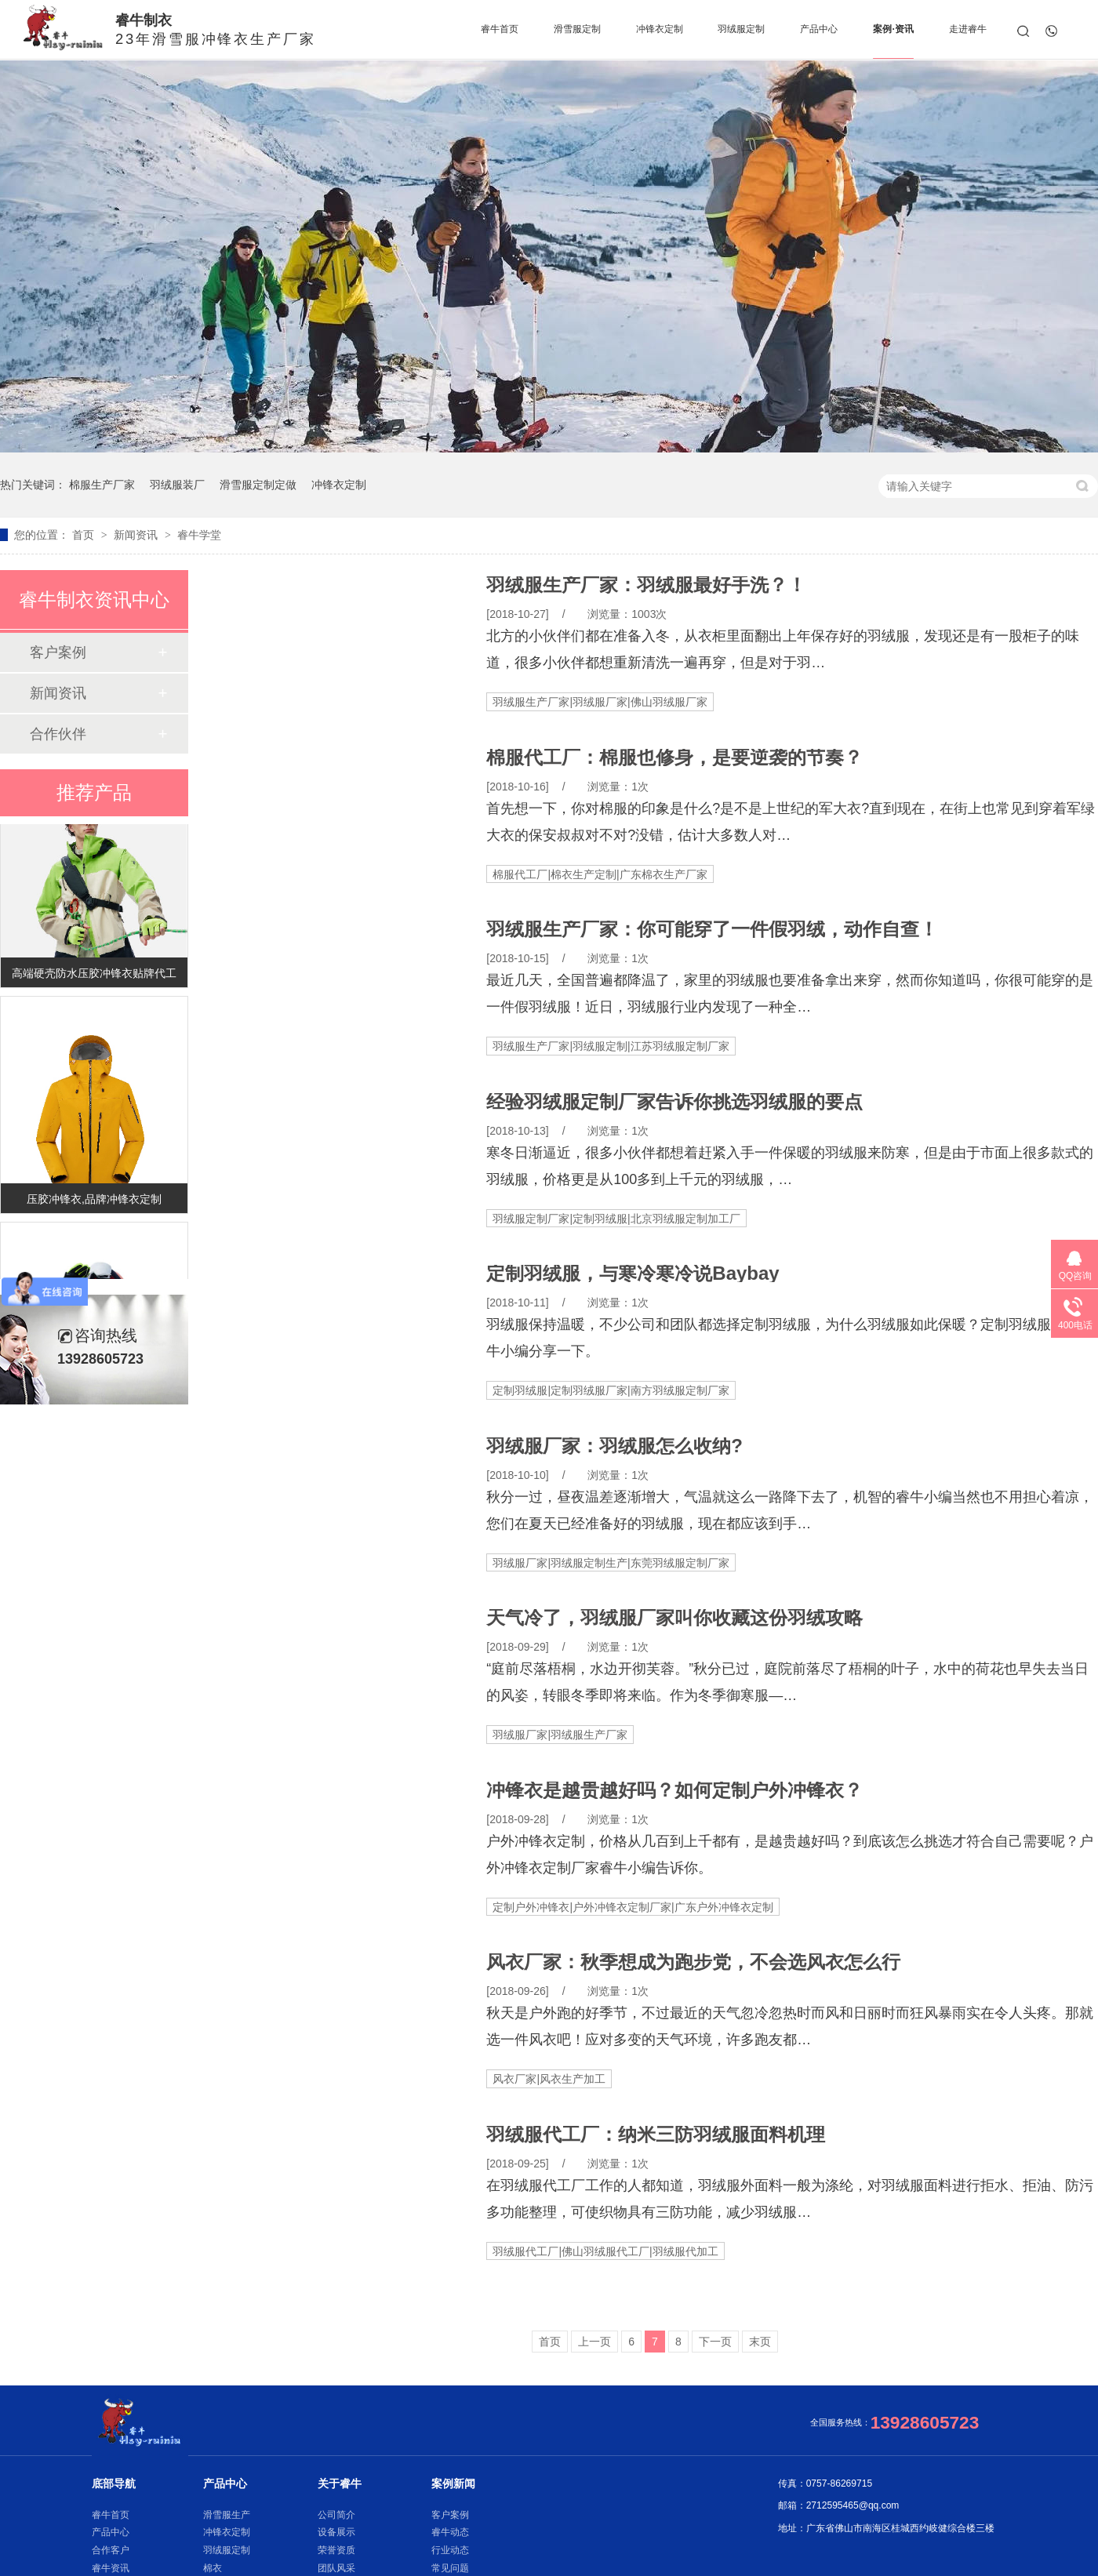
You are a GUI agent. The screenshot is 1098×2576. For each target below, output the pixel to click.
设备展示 (336, 2532)
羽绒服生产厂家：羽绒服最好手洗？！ (646, 585)
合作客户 (110, 2550)
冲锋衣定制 (338, 484)
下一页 (715, 2341)
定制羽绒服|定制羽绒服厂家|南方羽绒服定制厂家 (611, 1390)
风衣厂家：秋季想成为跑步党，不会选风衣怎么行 (693, 1962)
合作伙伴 (58, 734)
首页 (84, 535)
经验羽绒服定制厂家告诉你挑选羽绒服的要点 (674, 1101)
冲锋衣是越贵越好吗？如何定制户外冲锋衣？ (674, 1790)
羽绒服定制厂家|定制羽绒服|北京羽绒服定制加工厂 (616, 1218)
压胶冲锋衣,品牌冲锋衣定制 (94, 1202)
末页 (760, 2341)
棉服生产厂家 (102, 484)
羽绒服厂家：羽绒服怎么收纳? (614, 1446)
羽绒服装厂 (177, 484)
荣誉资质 (336, 2550)
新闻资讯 (137, 535)
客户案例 (58, 652)
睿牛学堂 (199, 535)
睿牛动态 (450, 2532)
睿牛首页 (110, 2514)
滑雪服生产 (226, 2514)
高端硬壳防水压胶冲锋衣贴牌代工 (94, 976)
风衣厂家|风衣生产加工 (549, 2079)
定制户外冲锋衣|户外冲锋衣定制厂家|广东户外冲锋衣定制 (633, 1907)
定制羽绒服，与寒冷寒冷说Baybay (632, 1273)
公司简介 (336, 2514)
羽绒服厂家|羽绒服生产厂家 (560, 1734)
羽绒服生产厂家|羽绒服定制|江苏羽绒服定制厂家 (611, 1046)
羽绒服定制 (226, 2550)
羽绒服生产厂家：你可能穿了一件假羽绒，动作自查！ (712, 929)
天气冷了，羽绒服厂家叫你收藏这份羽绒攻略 (674, 1617)
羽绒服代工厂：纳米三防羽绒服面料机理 (655, 2134)
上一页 (594, 2341)
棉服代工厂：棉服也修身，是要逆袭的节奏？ (674, 757)
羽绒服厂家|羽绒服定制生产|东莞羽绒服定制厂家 (611, 1563)
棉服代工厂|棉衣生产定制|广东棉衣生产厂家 (600, 874)
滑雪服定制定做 (258, 484)
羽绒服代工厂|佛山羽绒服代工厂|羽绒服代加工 (605, 2251)
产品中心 (110, 2532)
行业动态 (450, 2550)
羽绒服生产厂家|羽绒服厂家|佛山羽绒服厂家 (600, 702)
